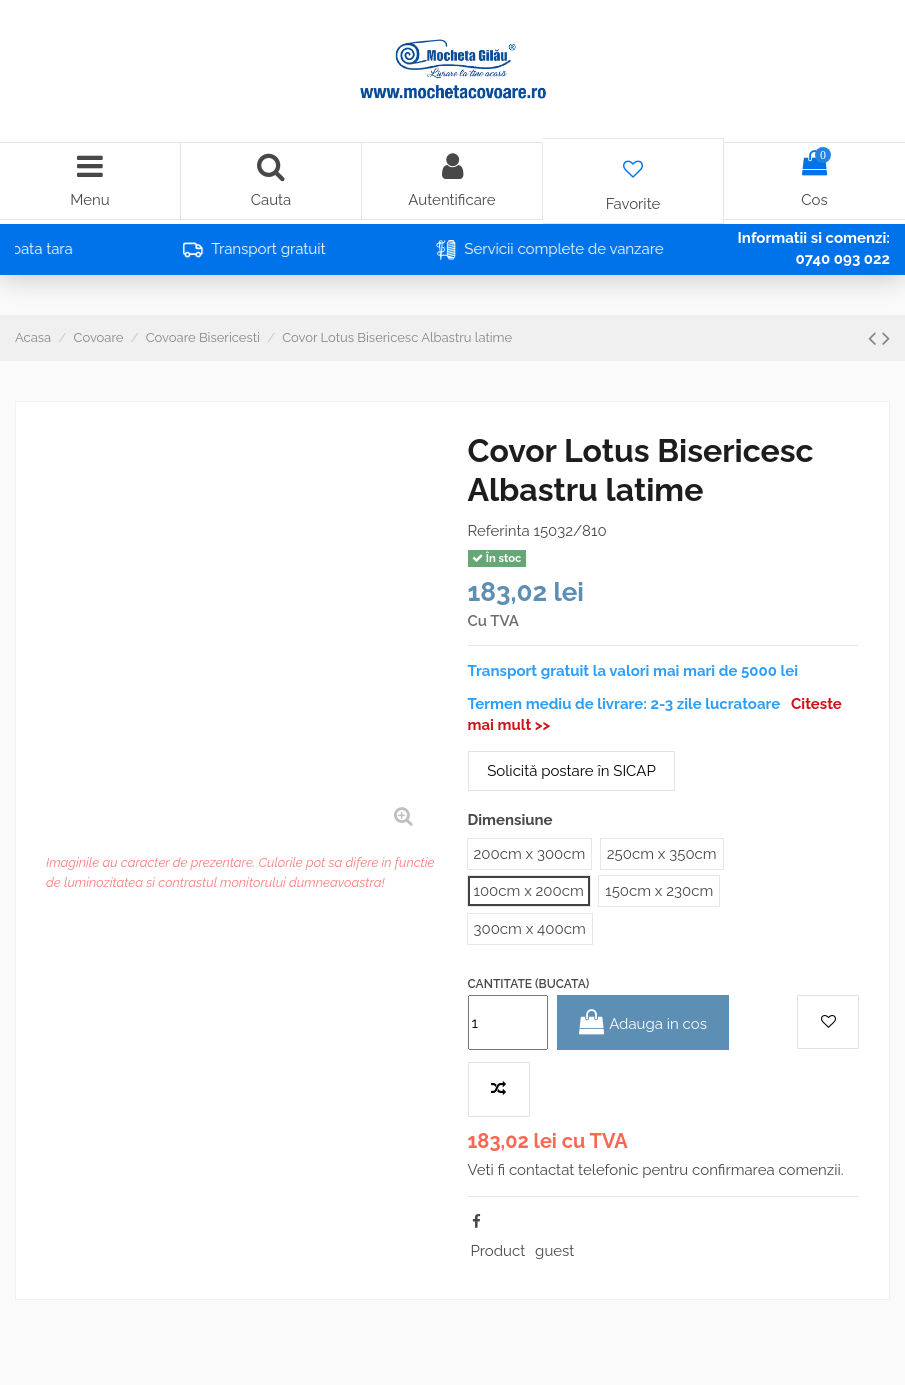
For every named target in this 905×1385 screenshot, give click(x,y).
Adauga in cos (643, 1022)
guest (554, 1251)
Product (498, 1251)
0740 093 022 (842, 259)
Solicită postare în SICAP (571, 771)
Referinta (499, 531)
